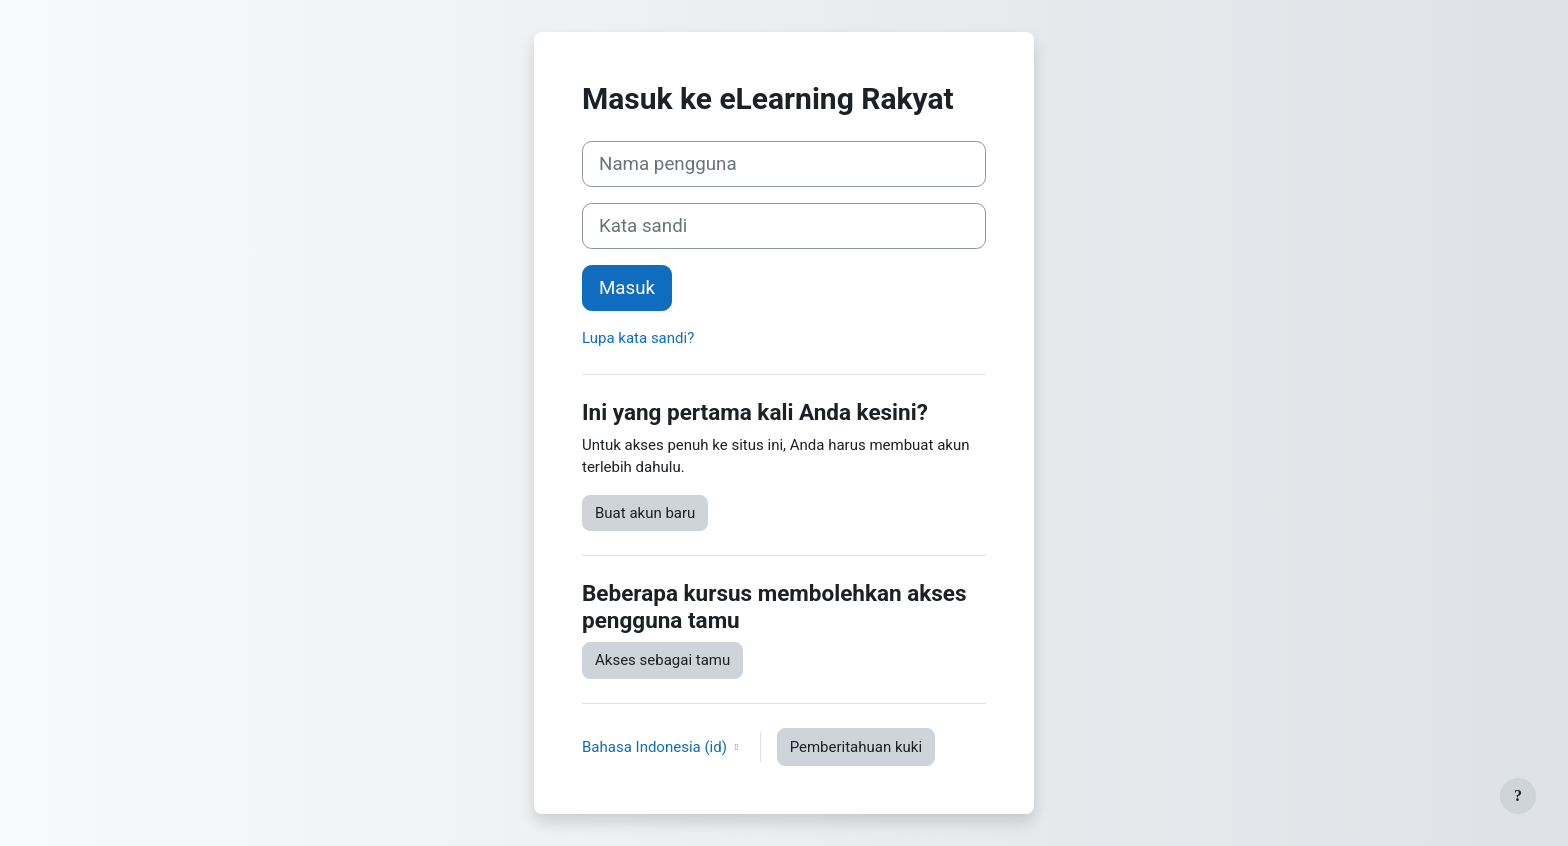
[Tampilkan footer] (1518, 796)
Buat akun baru (645, 513)
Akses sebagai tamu (662, 660)
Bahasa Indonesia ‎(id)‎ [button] (656, 747)
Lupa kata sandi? (638, 338)
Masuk (627, 288)
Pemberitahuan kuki (856, 747)
